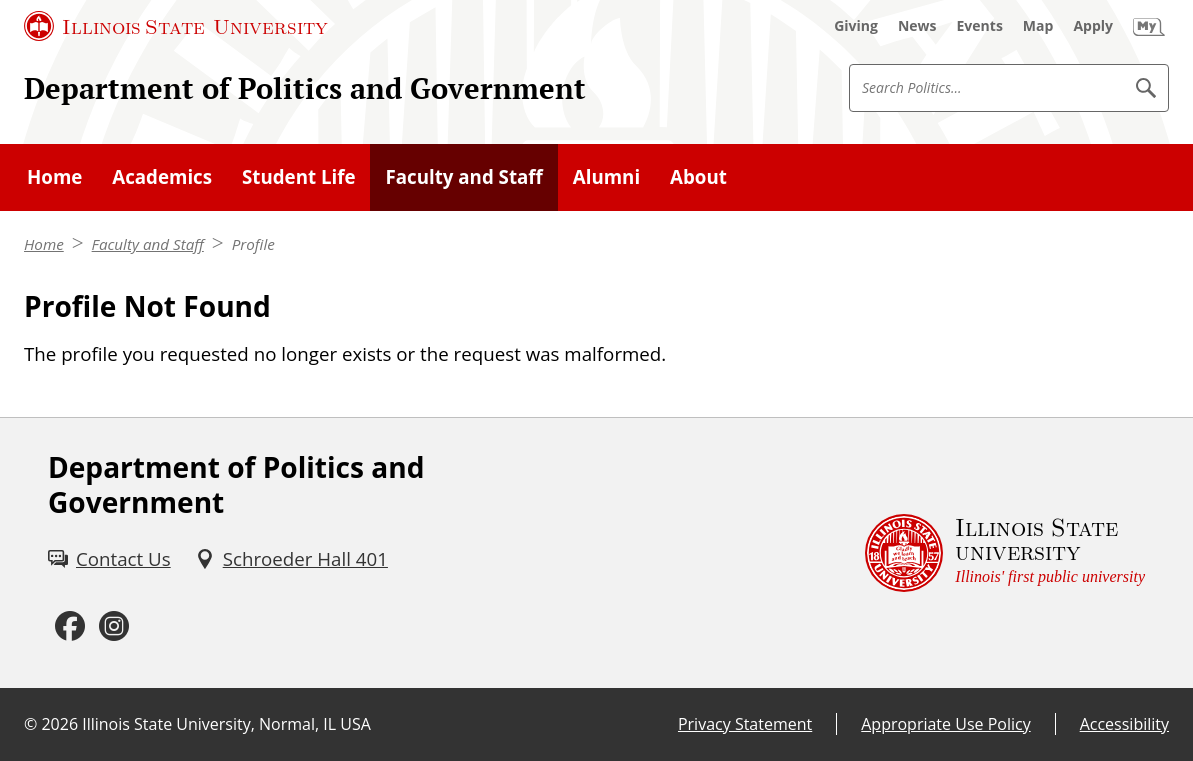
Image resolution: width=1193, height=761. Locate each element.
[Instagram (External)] (114, 627)
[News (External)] (917, 26)
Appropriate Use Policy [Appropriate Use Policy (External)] (945, 724)
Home (44, 244)
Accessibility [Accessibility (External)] (1124, 724)
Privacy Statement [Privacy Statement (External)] (745, 724)
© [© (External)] (30, 724)
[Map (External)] (1038, 26)
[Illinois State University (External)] (176, 26)
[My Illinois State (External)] (1149, 26)
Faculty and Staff (148, 244)
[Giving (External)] (856, 26)
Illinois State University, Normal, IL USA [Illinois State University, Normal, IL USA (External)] (226, 724)
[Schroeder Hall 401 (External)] (291, 559)
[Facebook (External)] (70, 627)
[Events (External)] (980, 26)
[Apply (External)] (1093, 26)
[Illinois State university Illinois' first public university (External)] (1005, 553)
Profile (253, 244)
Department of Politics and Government (305, 88)
